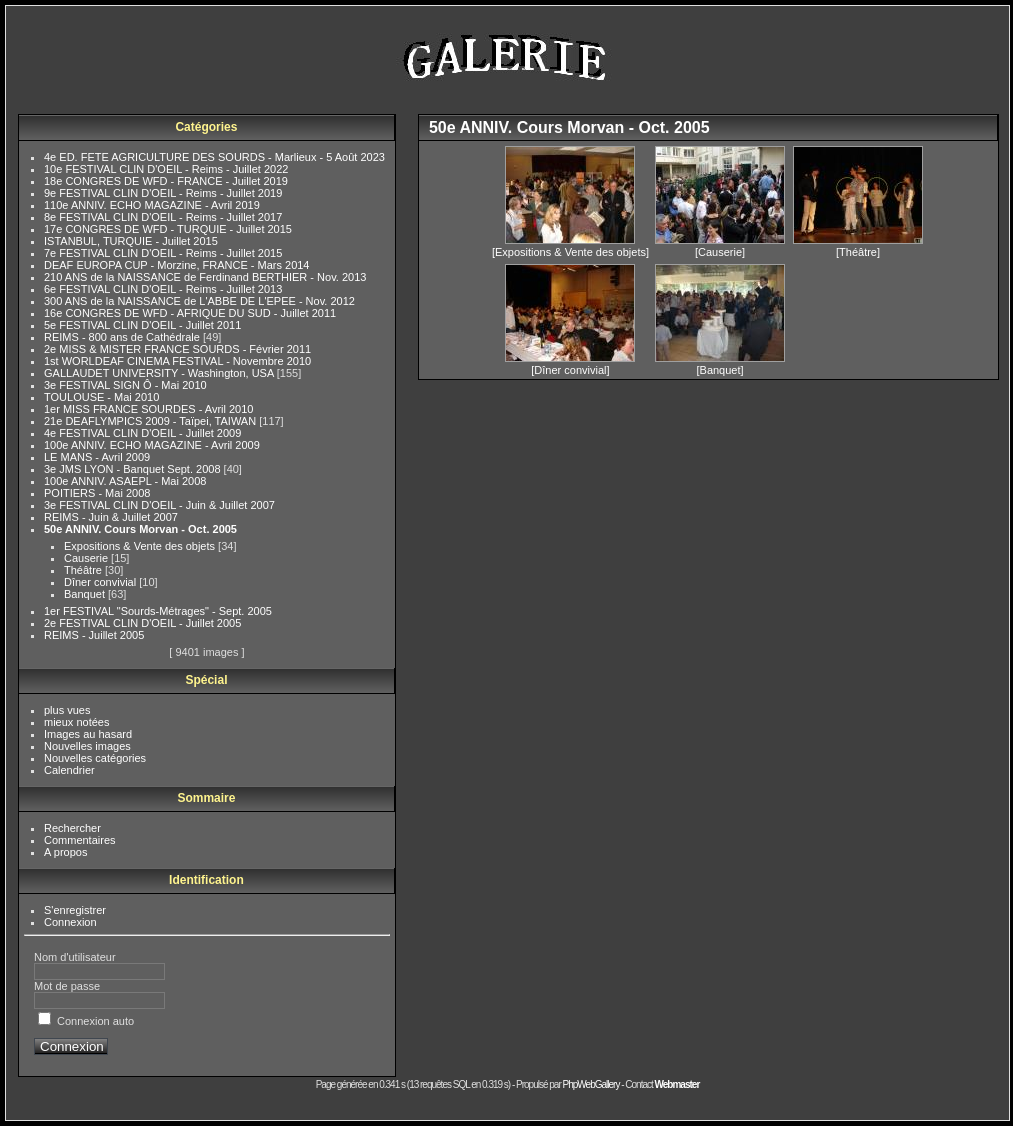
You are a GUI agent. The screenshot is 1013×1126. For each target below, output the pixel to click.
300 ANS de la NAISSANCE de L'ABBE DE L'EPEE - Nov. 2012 (199, 301)
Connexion (70, 922)
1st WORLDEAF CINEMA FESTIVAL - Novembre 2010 (177, 361)
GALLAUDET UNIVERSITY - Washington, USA (160, 373)
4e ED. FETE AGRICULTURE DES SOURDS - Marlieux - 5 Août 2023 (214, 157)
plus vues (67, 710)
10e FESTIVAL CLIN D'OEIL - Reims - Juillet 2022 (166, 169)
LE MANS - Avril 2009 (97, 457)
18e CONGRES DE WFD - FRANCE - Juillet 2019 (166, 181)
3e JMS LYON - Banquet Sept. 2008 (134, 469)
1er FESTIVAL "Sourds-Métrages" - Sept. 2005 (158, 611)
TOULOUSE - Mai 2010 (101, 397)
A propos (65, 852)
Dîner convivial (101, 582)
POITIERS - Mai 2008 (97, 493)
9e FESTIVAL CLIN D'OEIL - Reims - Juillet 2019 (163, 193)
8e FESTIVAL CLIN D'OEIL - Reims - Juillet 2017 (163, 217)
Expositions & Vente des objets (141, 546)
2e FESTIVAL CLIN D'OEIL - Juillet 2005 (142, 623)
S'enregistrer (75, 910)
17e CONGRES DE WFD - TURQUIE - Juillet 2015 (168, 229)
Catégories (206, 127)
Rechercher (72, 828)
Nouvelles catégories (95, 758)
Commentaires (80, 840)
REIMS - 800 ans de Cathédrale (123, 337)
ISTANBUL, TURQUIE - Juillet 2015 (131, 241)
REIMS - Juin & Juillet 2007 (111, 517)
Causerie (87, 558)
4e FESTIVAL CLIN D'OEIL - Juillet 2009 (142, 433)
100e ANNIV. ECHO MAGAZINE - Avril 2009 (152, 445)
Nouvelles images (87, 746)
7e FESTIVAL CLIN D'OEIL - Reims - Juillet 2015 (163, 253)
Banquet (86, 594)
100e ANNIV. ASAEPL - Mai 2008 (125, 481)
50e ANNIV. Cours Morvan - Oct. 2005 (140, 529)
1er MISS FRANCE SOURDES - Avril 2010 (148, 409)
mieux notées (76, 722)
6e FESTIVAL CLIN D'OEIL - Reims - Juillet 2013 (163, 289)
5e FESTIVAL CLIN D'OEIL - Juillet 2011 (142, 325)
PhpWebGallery (591, 1084)
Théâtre (84, 570)
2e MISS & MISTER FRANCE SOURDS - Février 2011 (177, 349)
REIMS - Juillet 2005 (94, 635)
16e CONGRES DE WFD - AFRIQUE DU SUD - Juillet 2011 (190, 313)
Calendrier (69, 770)
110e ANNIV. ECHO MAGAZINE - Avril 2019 (152, 205)
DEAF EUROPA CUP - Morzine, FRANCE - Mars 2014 (177, 265)
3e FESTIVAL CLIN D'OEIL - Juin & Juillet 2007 (159, 505)
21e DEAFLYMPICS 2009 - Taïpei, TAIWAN (151, 421)
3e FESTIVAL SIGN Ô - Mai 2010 (125, 385)
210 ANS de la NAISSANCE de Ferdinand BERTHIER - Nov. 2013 (205, 277)
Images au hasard (88, 734)
